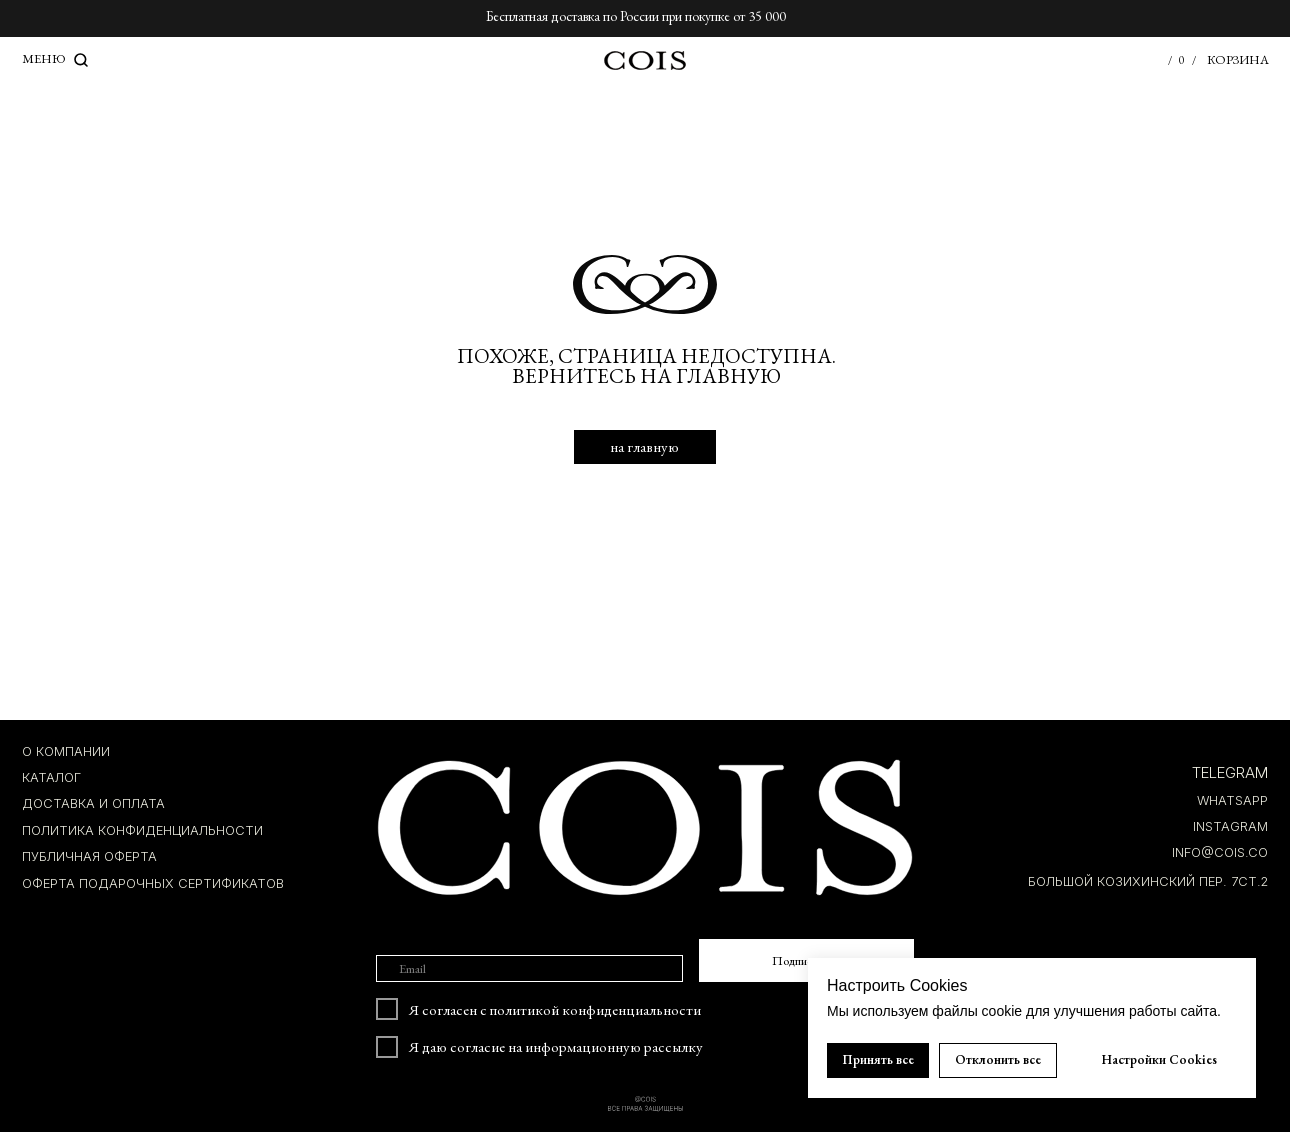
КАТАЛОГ (51, 777)
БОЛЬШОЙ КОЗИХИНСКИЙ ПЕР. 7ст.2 (1148, 881)
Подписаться (806, 960)
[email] (529, 968)
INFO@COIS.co (1220, 852)
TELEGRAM (1230, 772)
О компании (66, 751)
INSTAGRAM (1230, 826)
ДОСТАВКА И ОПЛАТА (93, 803)
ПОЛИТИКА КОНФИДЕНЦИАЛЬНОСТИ (142, 830)
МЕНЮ (44, 58)
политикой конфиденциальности (595, 1009)
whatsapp (1232, 800)
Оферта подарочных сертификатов (153, 883)
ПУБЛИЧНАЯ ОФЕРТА (89, 856)
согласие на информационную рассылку (576, 1046)
